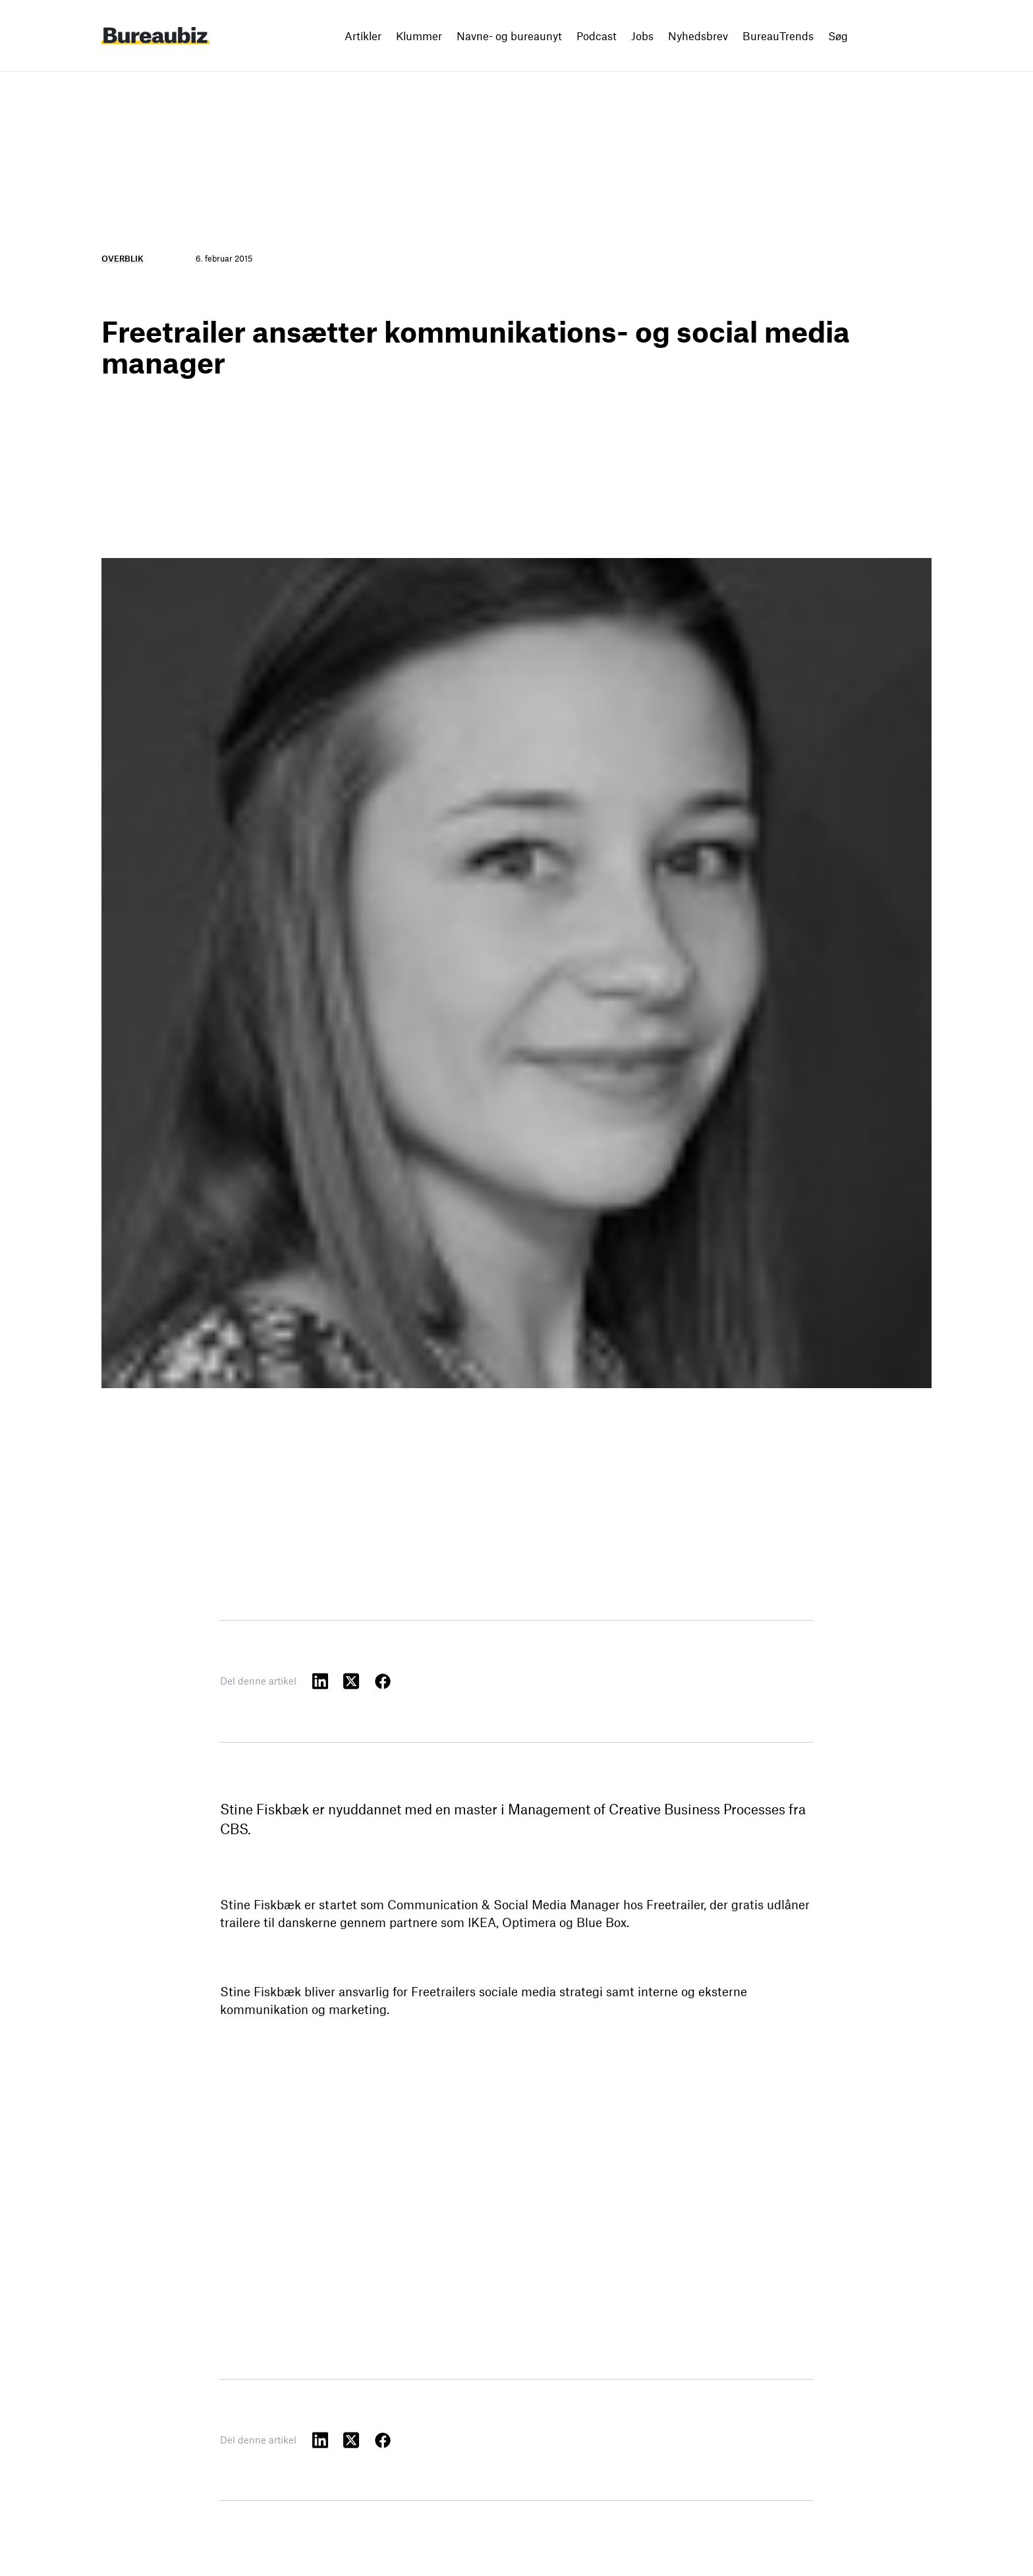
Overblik (122, 258)
